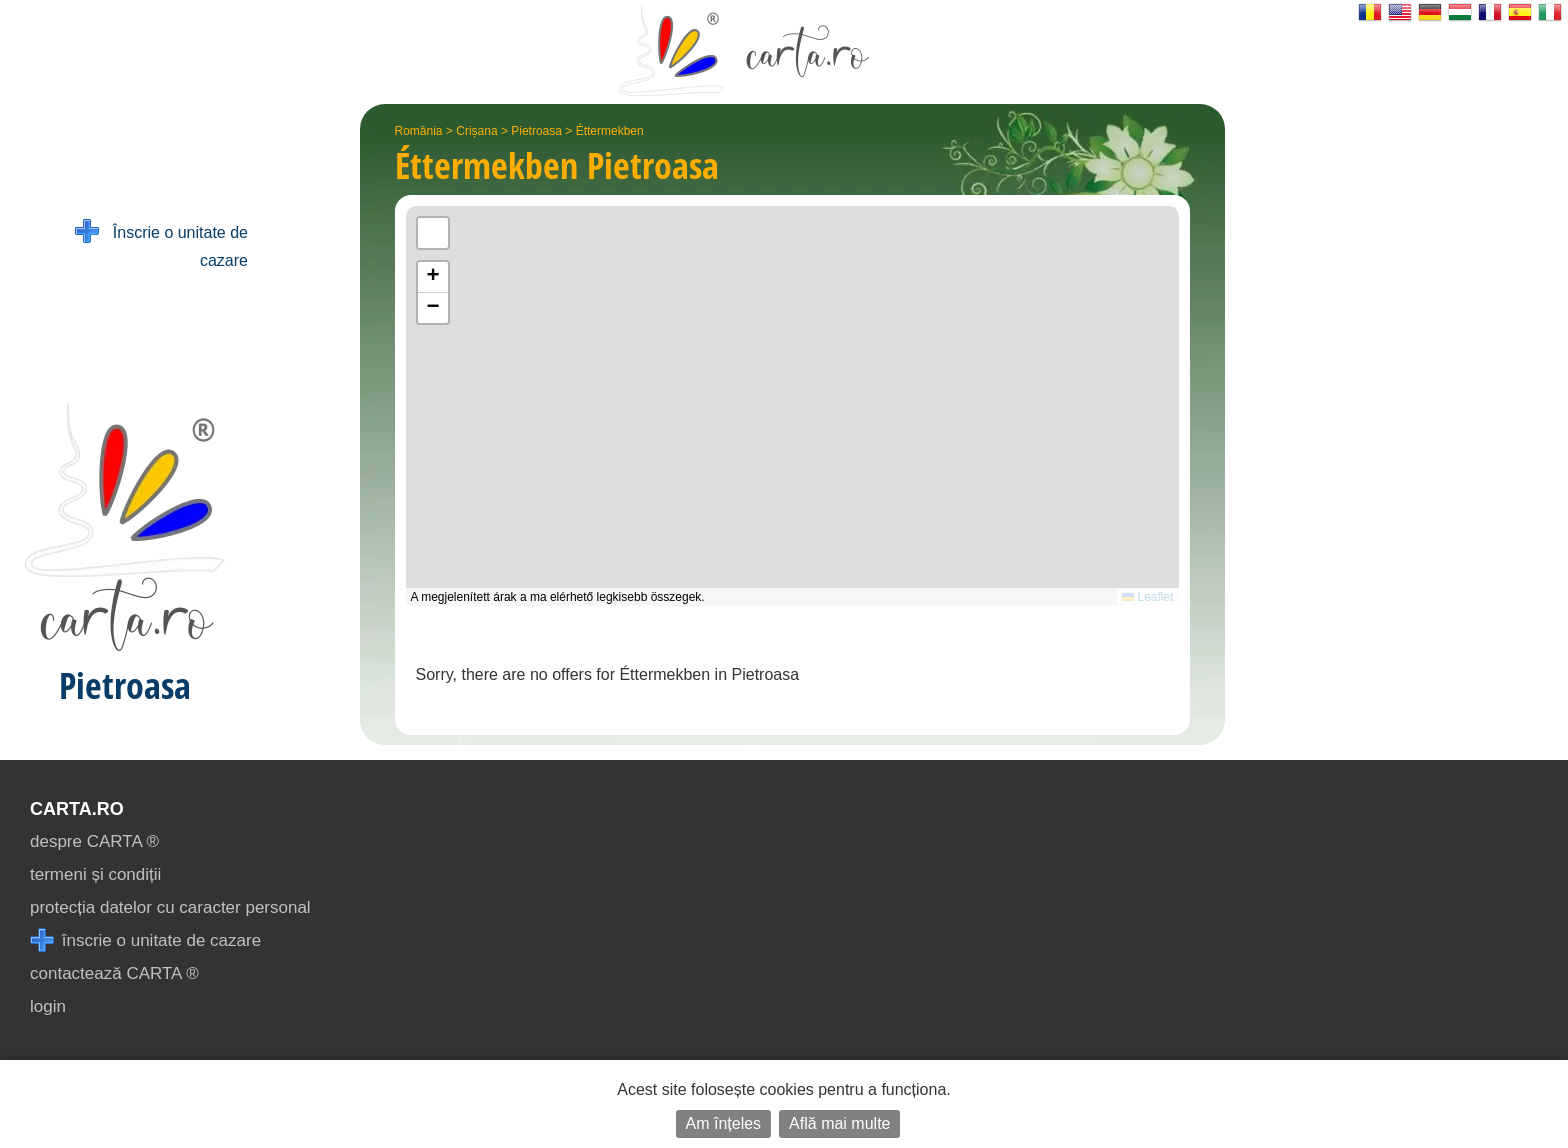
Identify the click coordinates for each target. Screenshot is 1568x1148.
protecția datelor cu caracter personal (170, 907)
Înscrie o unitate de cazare (161, 244)
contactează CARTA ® (114, 973)
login (48, 1006)
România (419, 131)
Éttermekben (610, 131)
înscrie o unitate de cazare (145, 940)
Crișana (476, 131)
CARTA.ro (77, 809)
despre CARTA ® (94, 841)
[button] (433, 277)
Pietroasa (536, 131)
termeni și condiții (95, 874)
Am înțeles (724, 1123)
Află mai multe (839, 1123)
